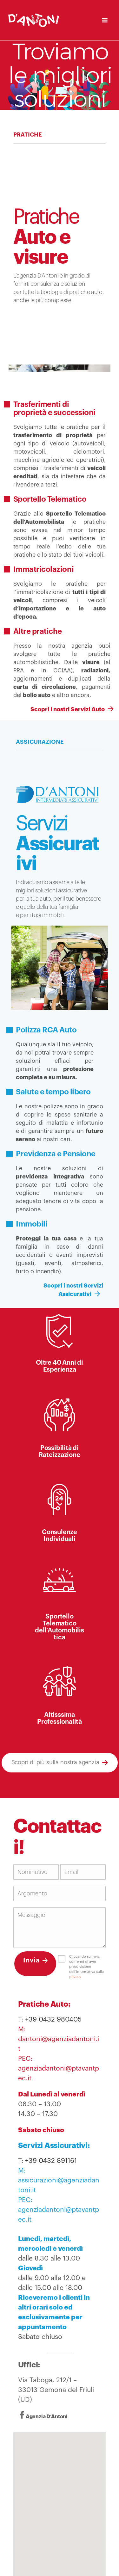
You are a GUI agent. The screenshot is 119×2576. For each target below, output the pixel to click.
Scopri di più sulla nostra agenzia (55, 1762)
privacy (75, 1977)
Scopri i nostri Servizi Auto (69, 709)
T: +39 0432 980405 (50, 2019)
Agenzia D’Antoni (47, 2416)
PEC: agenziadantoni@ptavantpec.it (58, 2068)
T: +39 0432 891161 (47, 2160)
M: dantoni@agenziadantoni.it (58, 2039)
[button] (60, 2505)
